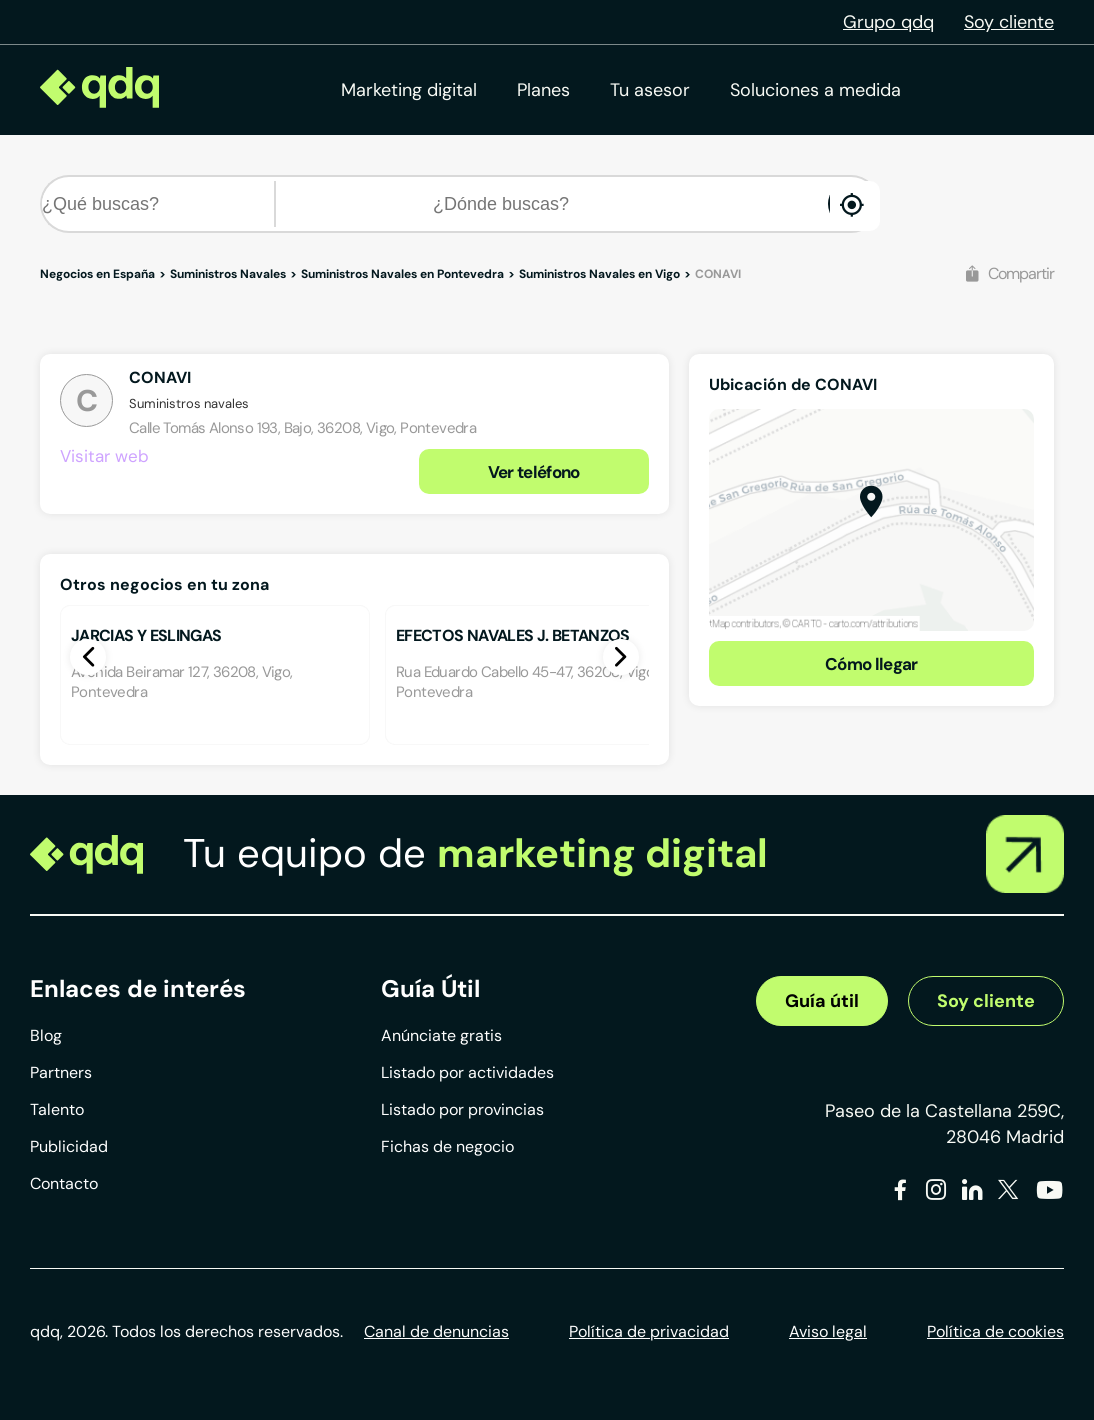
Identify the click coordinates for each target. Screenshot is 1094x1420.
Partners (61, 1072)
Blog (46, 1035)
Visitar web (104, 456)
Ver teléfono (534, 472)
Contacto (64, 1183)
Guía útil (822, 1001)
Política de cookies (995, 1331)
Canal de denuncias (436, 1331)
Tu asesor (650, 90)
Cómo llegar (871, 664)
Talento (57, 1109)
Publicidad (69, 1146)
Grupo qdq (888, 22)
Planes (543, 90)
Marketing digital (409, 90)
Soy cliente (1009, 22)
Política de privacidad (649, 1331)
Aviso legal (828, 1331)
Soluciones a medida (815, 90)
